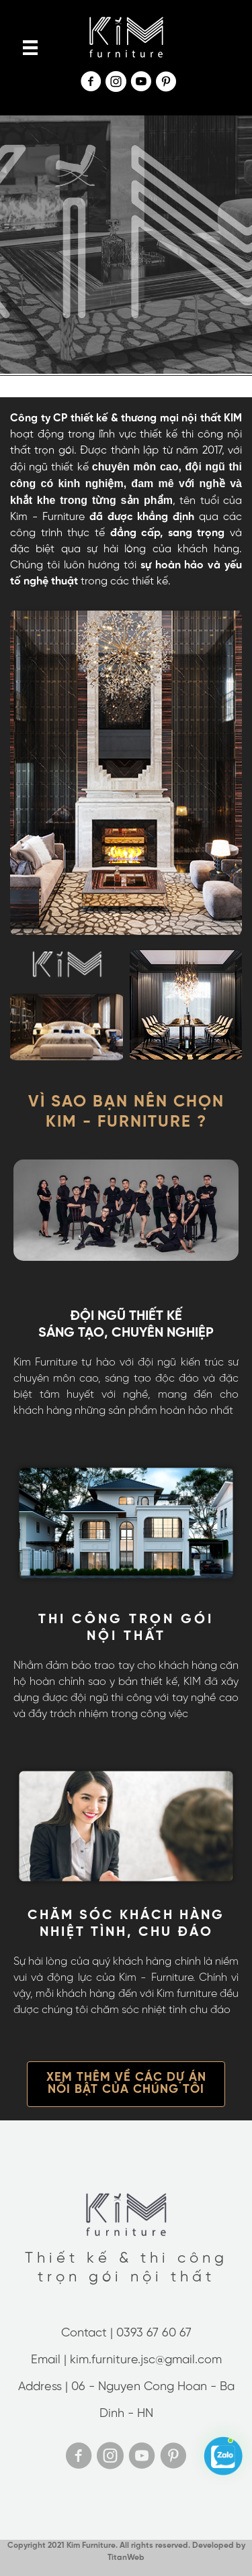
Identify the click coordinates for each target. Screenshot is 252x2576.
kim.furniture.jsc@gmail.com (146, 2360)
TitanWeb (126, 2557)
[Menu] (30, 47)
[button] (126, 2084)
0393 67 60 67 (154, 2333)
